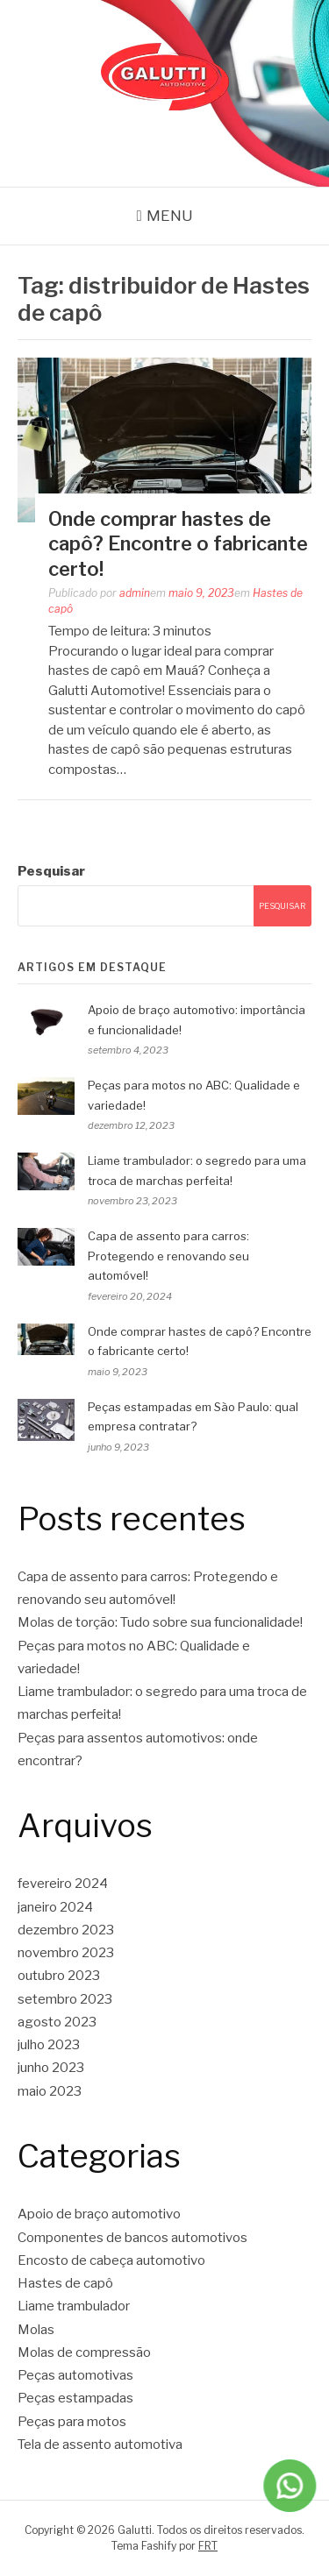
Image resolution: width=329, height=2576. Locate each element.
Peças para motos (72, 2422)
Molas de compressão (84, 2352)
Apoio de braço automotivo (99, 2214)
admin (134, 593)
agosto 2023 (57, 2022)
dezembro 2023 (66, 1930)
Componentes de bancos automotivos (132, 2238)
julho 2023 (49, 2045)
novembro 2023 (66, 1953)
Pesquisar (51, 871)
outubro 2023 (59, 1975)
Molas (36, 2330)
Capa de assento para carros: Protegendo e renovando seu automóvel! (168, 1256)
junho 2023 (51, 2068)
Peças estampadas (75, 2398)
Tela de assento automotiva (100, 2444)
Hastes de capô (65, 2283)
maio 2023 (50, 2091)
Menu (170, 215)
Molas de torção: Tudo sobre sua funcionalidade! (160, 1622)
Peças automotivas (75, 2375)
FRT (208, 2545)
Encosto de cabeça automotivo (111, 2260)
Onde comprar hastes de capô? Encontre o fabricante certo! (178, 543)
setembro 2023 (65, 1999)
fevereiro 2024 (63, 1883)
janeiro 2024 (55, 1907)
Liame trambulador (74, 2306)
